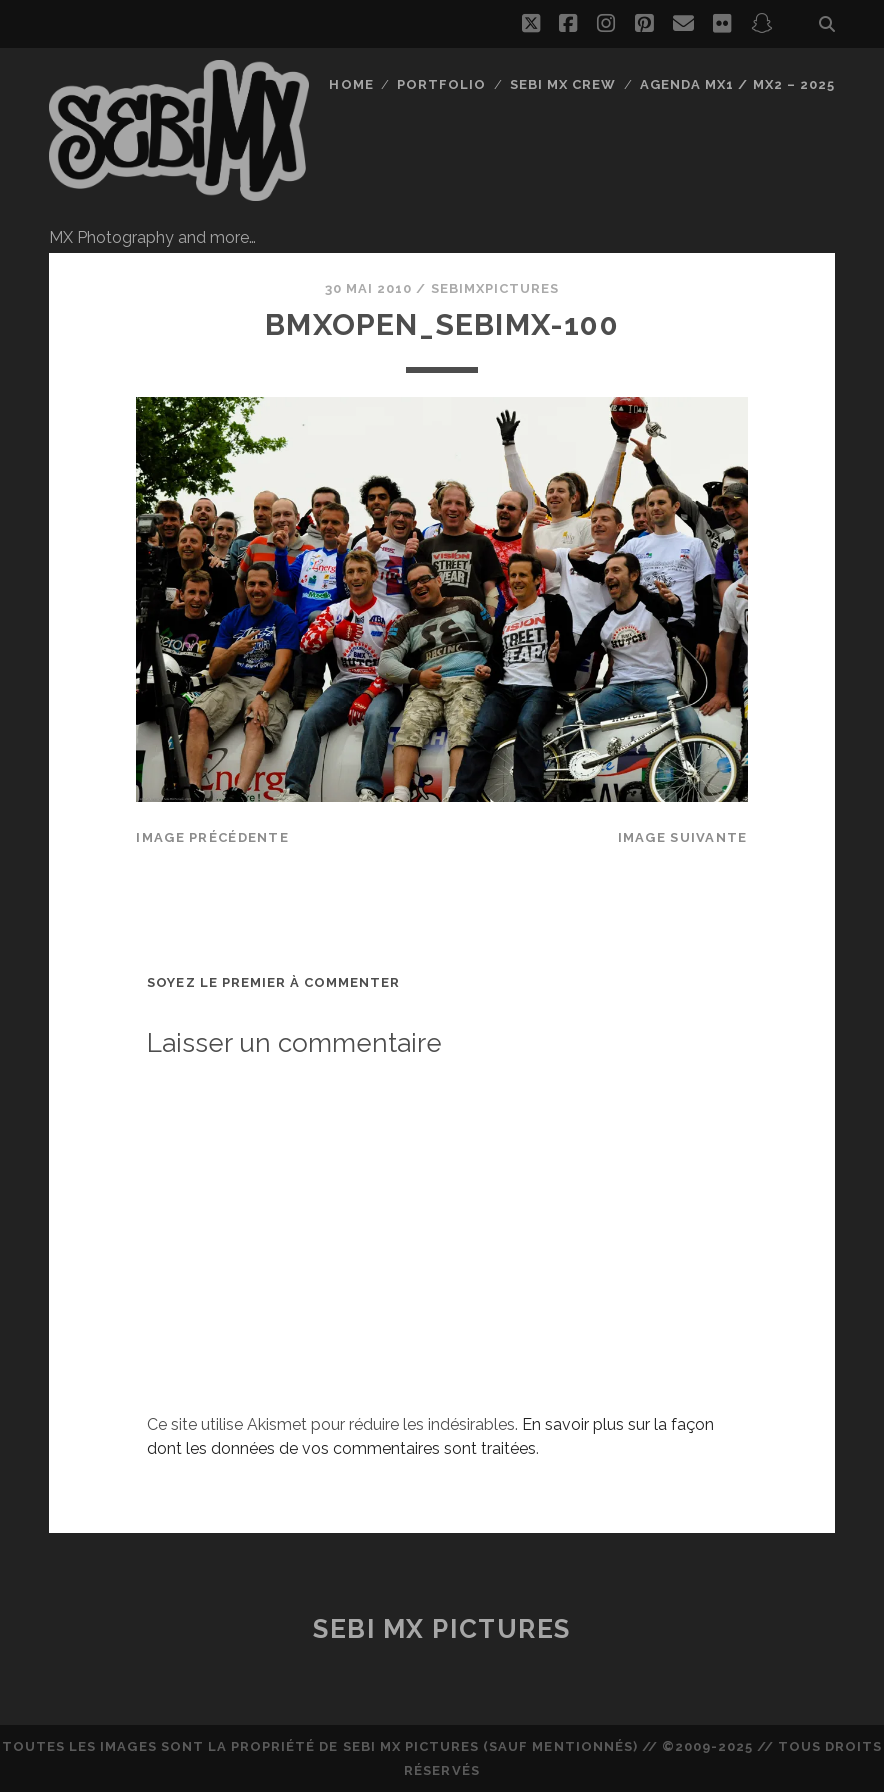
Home (351, 84)
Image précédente (212, 837)
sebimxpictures (495, 288)
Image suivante (683, 837)
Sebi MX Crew (563, 84)
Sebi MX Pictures (442, 1629)
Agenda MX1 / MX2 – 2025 (737, 84)
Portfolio (441, 84)
